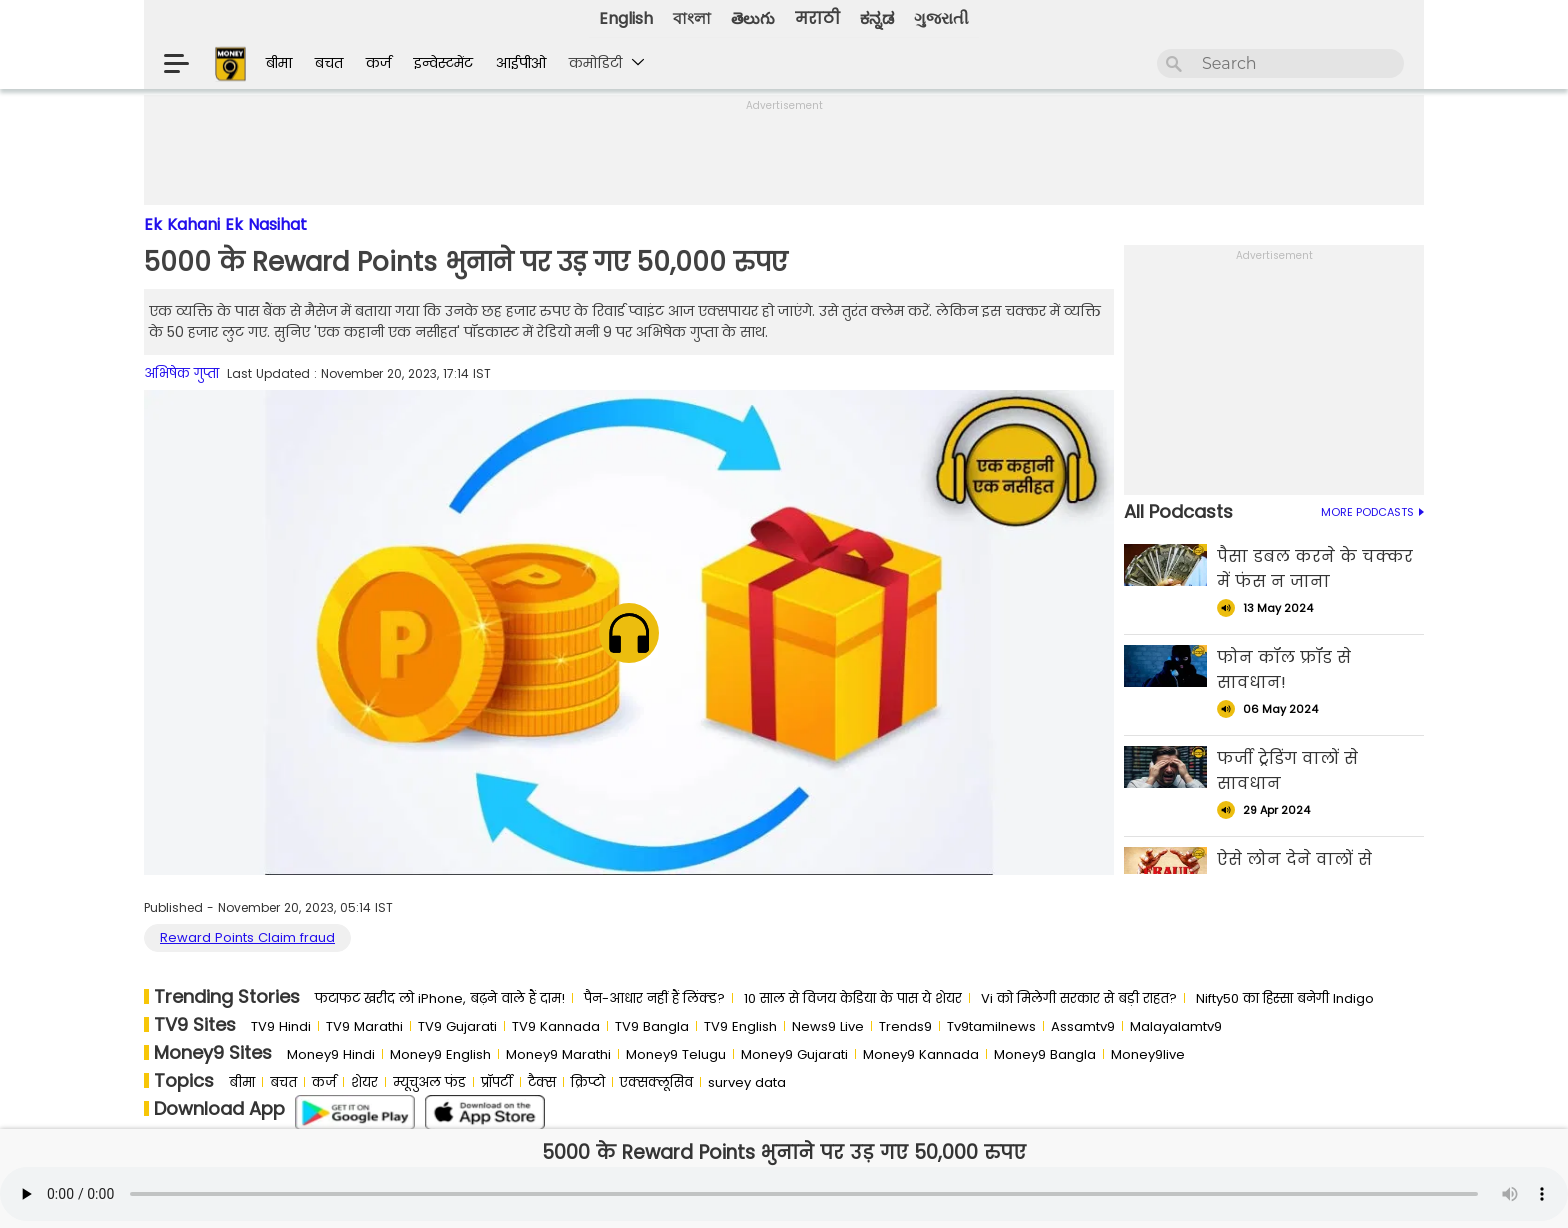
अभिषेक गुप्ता (181, 373)
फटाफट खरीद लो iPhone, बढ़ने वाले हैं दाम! (440, 998)
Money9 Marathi (558, 1054)
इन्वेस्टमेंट (443, 63)
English (626, 18)
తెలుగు (753, 18)
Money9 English (440, 1054)
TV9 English (740, 1026)
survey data (747, 1082)
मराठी (817, 18)
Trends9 (905, 1026)
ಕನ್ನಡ (877, 18)
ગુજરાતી (941, 18)
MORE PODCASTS (1372, 512)
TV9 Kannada (556, 1026)
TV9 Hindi (281, 1026)
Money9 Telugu (676, 1054)
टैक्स (542, 1082)
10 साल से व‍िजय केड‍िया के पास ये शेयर (853, 998)
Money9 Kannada (921, 1054)
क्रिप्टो (588, 1082)
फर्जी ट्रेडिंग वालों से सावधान (1287, 771)
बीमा (279, 63)
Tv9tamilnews (991, 1026)
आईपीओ (521, 63)
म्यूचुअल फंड (429, 1082)
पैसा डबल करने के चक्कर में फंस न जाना (1315, 569)
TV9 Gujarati (457, 1026)
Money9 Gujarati (794, 1054)
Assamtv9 (1083, 1026)
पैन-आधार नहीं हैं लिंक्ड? (654, 998)
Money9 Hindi (331, 1054)
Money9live (1148, 1054)
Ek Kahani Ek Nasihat (225, 224)
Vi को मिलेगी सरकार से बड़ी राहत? (1079, 998)
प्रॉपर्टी (497, 1082)
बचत (329, 63)
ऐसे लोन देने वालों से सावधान (1294, 872)
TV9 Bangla (652, 1026)
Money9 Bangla (1045, 1054)
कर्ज (378, 63)
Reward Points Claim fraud (247, 938)
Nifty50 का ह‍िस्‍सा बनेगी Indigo (1285, 998)
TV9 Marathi (364, 1026)
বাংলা (692, 18)
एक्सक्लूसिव (656, 1082)
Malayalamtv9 (1176, 1026)
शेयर (364, 1082)
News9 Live (828, 1026)
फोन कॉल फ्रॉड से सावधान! (1284, 670)
